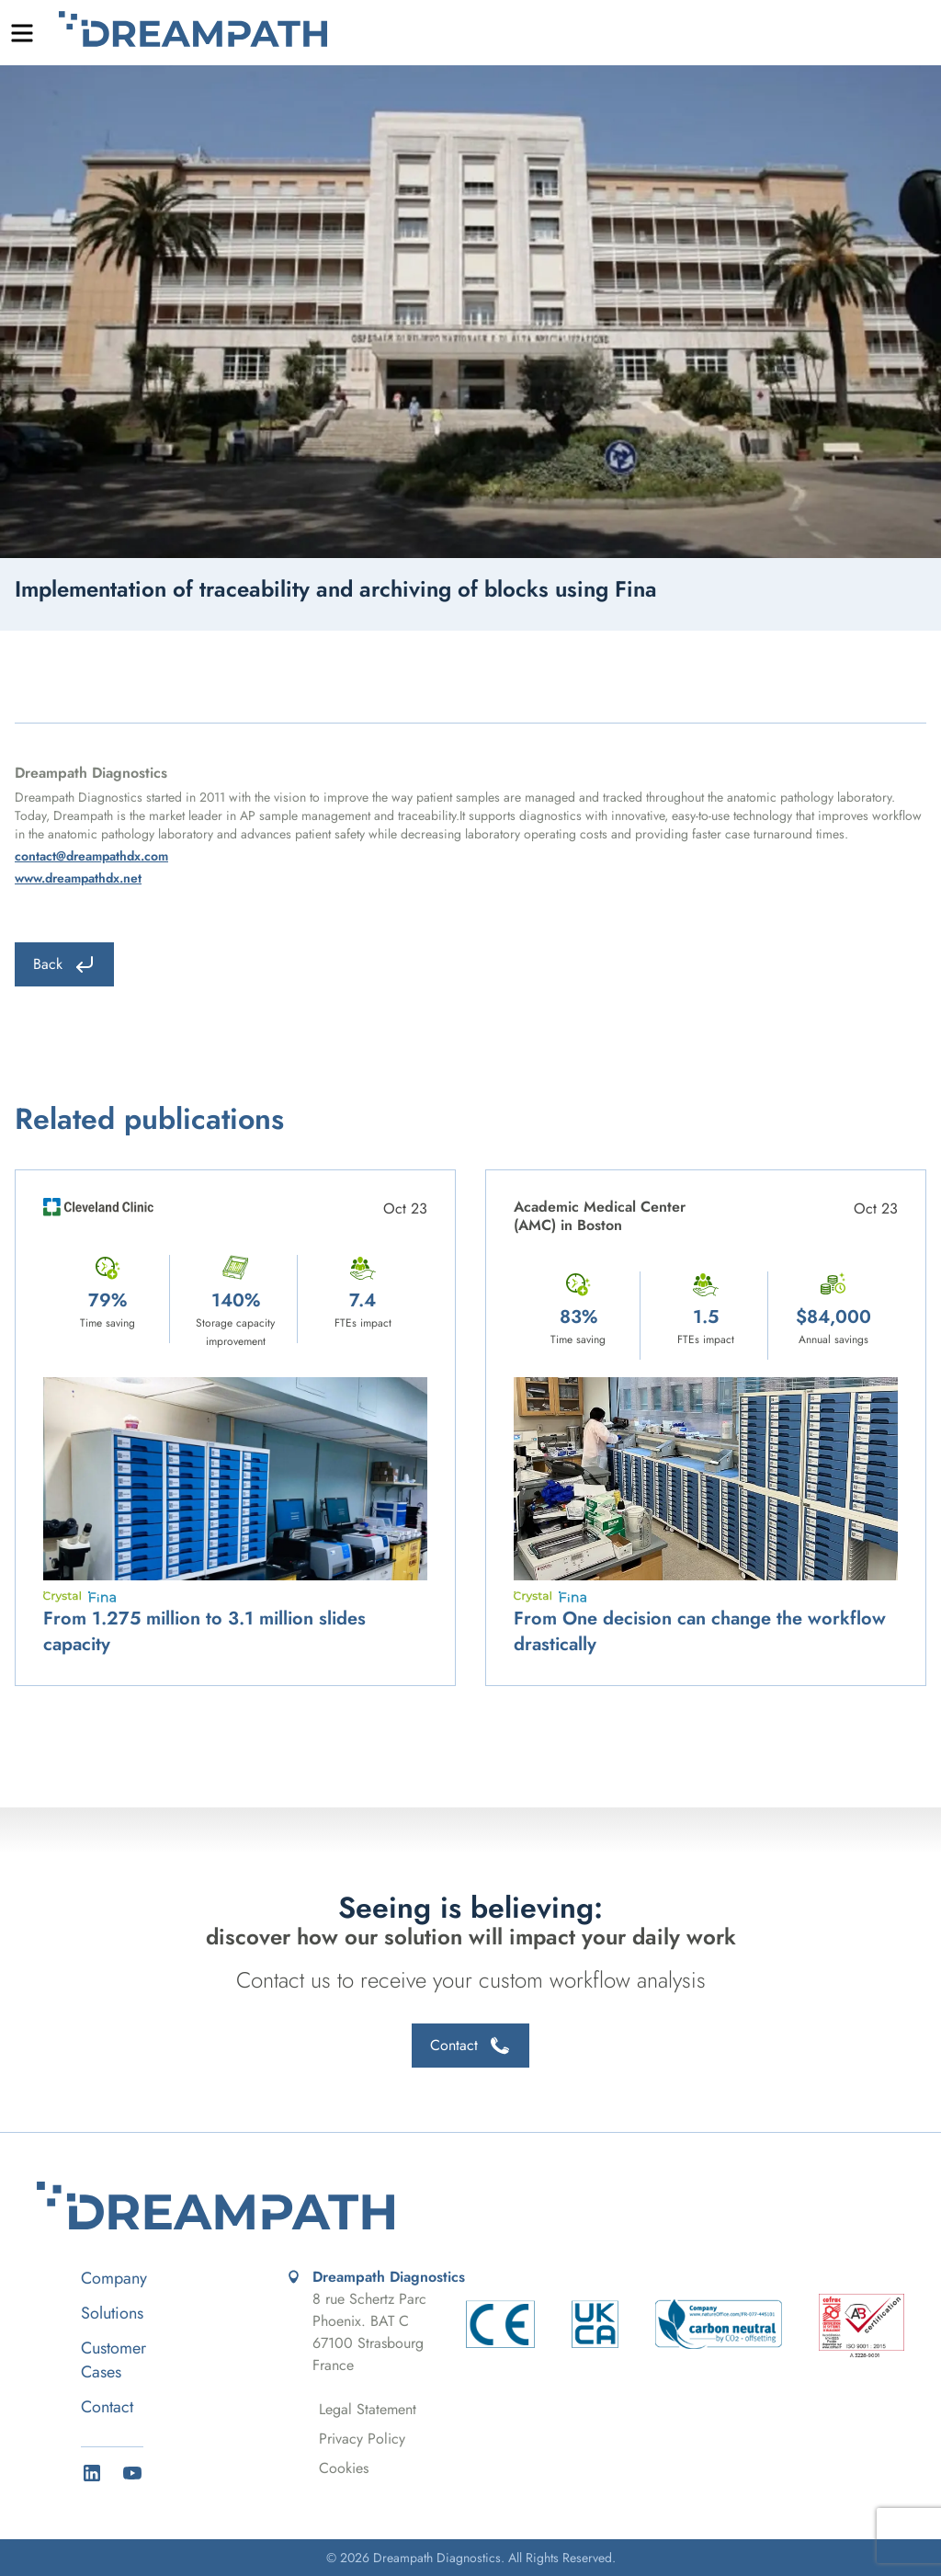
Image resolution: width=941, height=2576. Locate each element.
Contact (470, 2046)
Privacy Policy (362, 2438)
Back (64, 964)
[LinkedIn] (92, 2473)
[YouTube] (132, 2473)
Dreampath (193, 29)
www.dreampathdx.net (78, 878)
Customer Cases (113, 2360)
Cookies (343, 2468)
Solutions (112, 2313)
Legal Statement (367, 2409)
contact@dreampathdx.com (91, 856)
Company (114, 2278)
